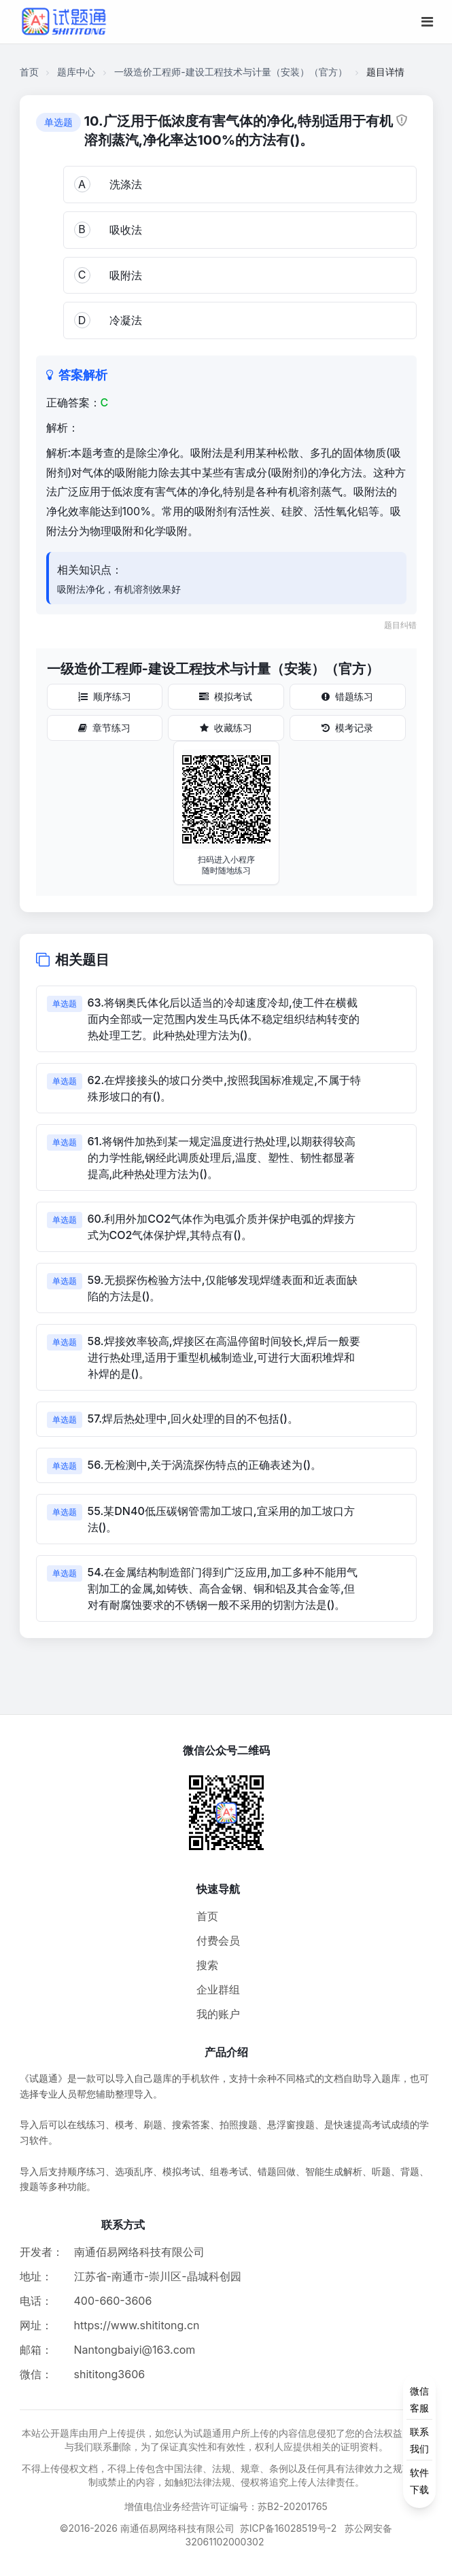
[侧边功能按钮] (419, 2440)
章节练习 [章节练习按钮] (104, 727)
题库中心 (76, 71)
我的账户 (218, 2014)
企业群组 (218, 1989)
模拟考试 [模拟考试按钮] (225, 696)
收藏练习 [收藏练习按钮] (226, 727)
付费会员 (218, 1940)
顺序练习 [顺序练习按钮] (104, 696)
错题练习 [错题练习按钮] (347, 696)
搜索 (207, 1965)
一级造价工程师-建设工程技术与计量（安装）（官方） (230, 71)
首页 (29, 71)
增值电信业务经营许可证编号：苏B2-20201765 (226, 2506)
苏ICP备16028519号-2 (288, 2528)
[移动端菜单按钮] (427, 21)
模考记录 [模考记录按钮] (347, 727)
